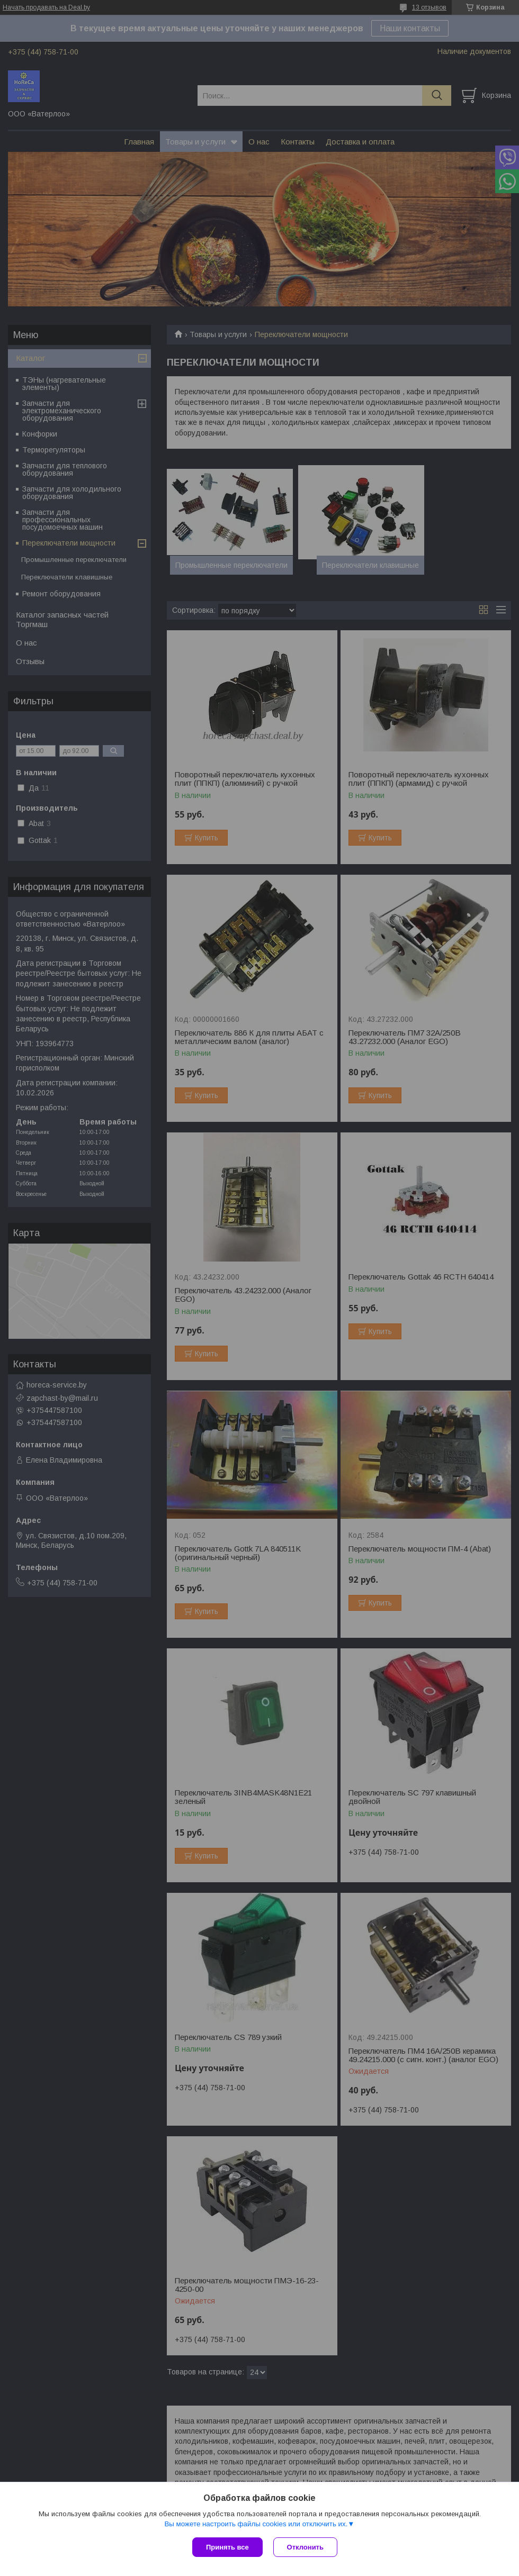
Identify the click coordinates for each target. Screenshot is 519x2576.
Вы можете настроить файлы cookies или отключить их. (255, 2524)
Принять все (227, 2547)
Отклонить (305, 2547)
